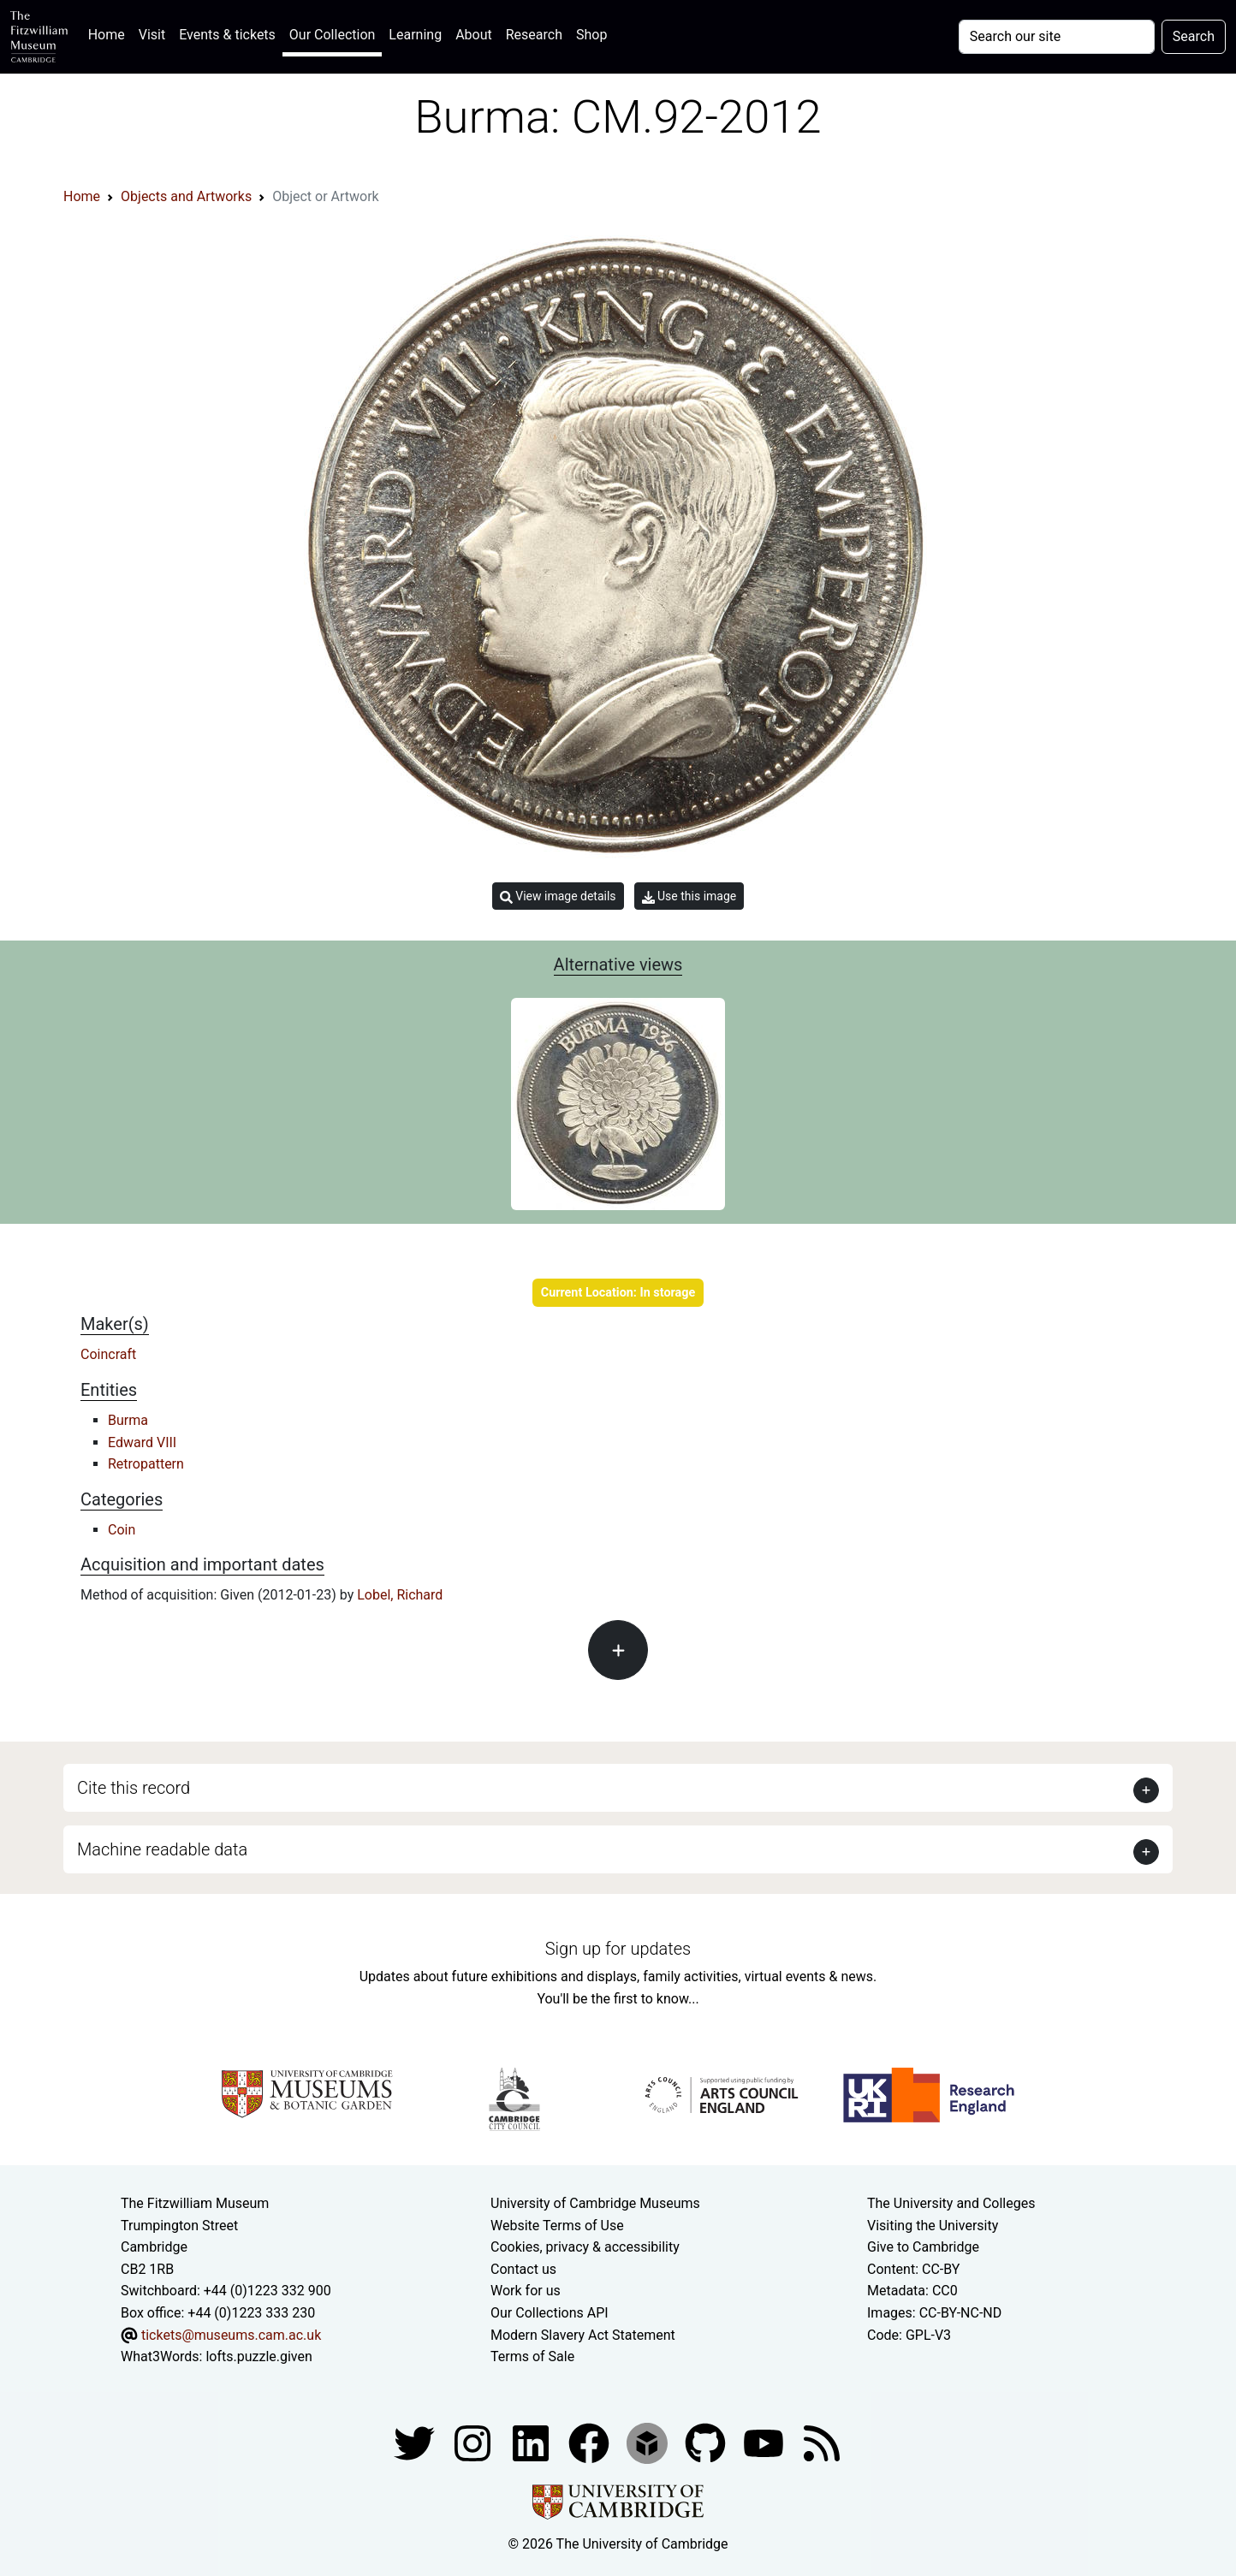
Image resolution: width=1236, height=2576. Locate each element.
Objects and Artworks (186, 196)
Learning (415, 35)
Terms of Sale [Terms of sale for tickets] (532, 2356)
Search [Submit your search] (1194, 36)
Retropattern (146, 1464)
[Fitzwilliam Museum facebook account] (532, 2442)
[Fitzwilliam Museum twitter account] (416, 2442)
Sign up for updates (618, 1948)
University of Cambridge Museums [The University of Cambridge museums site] (595, 2203)
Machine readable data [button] (162, 1849)
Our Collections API (549, 2313)
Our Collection (332, 35)
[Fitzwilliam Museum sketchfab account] (649, 2442)
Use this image (689, 896)
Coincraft (108, 1354)
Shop (591, 35)
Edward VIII (142, 1442)
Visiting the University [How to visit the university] (932, 2225)
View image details (558, 896)
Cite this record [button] (133, 1788)
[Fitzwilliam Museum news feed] (821, 2442)
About (473, 35)
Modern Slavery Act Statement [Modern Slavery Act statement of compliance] (582, 2335)
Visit (152, 35)
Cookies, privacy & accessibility (585, 2247)
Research (534, 35)
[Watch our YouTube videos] (765, 2442)
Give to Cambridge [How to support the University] (923, 2247)
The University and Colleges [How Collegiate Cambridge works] (951, 2203)
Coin (121, 1530)
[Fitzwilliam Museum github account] (707, 2442)
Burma (128, 1420)
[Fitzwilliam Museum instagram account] (474, 2442)
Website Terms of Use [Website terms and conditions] (557, 2225)
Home (110, 33)
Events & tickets (227, 35)
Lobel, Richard (400, 1595)
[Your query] (1057, 37)
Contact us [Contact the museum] (523, 2269)
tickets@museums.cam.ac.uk (231, 2335)
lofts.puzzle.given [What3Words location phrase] (258, 2356)
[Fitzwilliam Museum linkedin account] (591, 2442)
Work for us (525, 2290)
